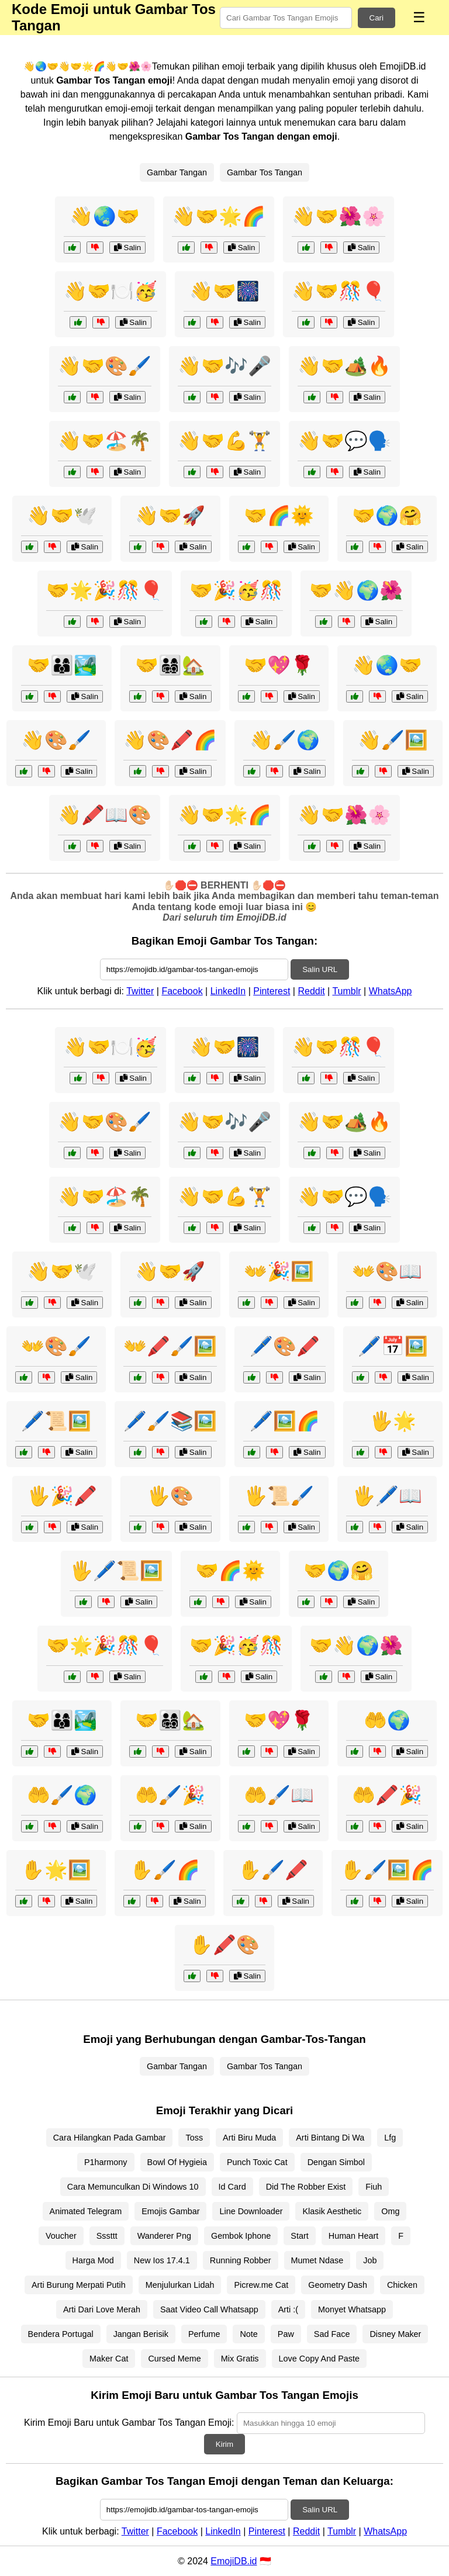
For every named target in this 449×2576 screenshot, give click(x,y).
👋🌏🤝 (105, 216)
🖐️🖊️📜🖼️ (116, 1570)
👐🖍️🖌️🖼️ (170, 1346)
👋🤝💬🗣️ (344, 440)
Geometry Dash (337, 2285)
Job (370, 2260)
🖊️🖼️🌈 (285, 1421)
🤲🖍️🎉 (387, 1795)
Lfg (390, 2137)
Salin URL (319, 969)
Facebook (181, 991)
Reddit (311, 991)
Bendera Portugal (61, 2334)
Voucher (61, 2235)
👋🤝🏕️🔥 (344, 365)
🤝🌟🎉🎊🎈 (104, 590)
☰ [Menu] (419, 17)
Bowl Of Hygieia (177, 2162)
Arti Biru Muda (249, 2137)
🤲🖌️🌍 (62, 1795)
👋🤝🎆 (224, 291)
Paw (286, 2334)
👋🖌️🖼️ (393, 740)
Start (299, 2235)
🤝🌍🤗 (387, 515)
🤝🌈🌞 (279, 515)
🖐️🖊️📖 (387, 1495)
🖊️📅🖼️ (393, 1346)
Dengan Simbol (336, 2162)
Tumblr (346, 991)
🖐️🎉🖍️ (62, 1495)
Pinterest (271, 991)
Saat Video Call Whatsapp (209, 2309)
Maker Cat (108, 2358)
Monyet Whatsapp (352, 2309)
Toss (194, 2137)
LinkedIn (228, 991)
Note (248, 2334)
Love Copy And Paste (319, 2358)
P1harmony (105, 2162)
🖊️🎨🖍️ (285, 1346)
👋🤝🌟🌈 (218, 216)
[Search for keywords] (286, 18)
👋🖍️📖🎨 (104, 814)
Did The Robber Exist (306, 2186)
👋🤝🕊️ (62, 515)
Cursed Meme (174, 2358)
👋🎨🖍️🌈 (170, 740)
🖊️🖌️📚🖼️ (170, 1421)
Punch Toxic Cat (257, 2162)
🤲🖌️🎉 (170, 1795)
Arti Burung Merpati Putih (79, 2285)
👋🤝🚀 (170, 515)
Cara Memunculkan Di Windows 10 (133, 2186)
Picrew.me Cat (261, 2285)
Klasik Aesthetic (331, 2211)
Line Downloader (250, 2211)
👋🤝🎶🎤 (224, 365)
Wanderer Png (164, 2235)
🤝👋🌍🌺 (356, 590)
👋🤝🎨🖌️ (104, 365)
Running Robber (240, 2260)
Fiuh (373, 2186)
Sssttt (107, 2235)
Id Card (232, 2186)
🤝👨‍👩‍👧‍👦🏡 (170, 665)
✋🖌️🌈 (165, 1869)
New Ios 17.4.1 (162, 2260)
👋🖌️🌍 (285, 740)
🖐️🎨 (170, 1495)
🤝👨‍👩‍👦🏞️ (62, 665)
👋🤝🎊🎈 (338, 291)
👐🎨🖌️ (56, 1346)
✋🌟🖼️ (56, 1869)
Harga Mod (93, 2260)
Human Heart (354, 2235)
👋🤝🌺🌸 (338, 216)
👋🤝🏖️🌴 (104, 440)
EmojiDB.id (233, 2561)
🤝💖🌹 (279, 665)
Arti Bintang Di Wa (330, 2137)
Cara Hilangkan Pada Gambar (109, 2137)
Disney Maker (395, 2334)
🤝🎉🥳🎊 (236, 590)
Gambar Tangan (177, 172)
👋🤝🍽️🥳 (110, 291)
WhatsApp (390, 991)
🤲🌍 (387, 1720)
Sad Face (332, 2334)
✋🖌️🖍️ (273, 1869)
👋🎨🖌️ (56, 740)
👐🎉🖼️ (279, 1271)
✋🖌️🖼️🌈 (387, 1869)
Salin (127, 247)
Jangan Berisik (140, 2334)
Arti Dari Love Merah (101, 2309)
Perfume (204, 2334)
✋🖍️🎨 (224, 1944)
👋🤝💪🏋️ (224, 440)
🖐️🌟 (392, 1421)
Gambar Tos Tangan (264, 172)
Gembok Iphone (241, 2235)
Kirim (224, 2444)
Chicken (402, 2285)
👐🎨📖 (387, 1271)
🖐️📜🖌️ (279, 1495)
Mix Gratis (240, 2358)
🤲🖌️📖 (279, 1795)
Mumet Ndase (317, 2260)
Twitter (140, 991)
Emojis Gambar (170, 2211)
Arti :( (288, 2309)
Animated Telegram (86, 2211)
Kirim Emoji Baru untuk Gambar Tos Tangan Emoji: (129, 2423)
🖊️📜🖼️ (56, 1421)
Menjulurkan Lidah (180, 2285)
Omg (390, 2211)
